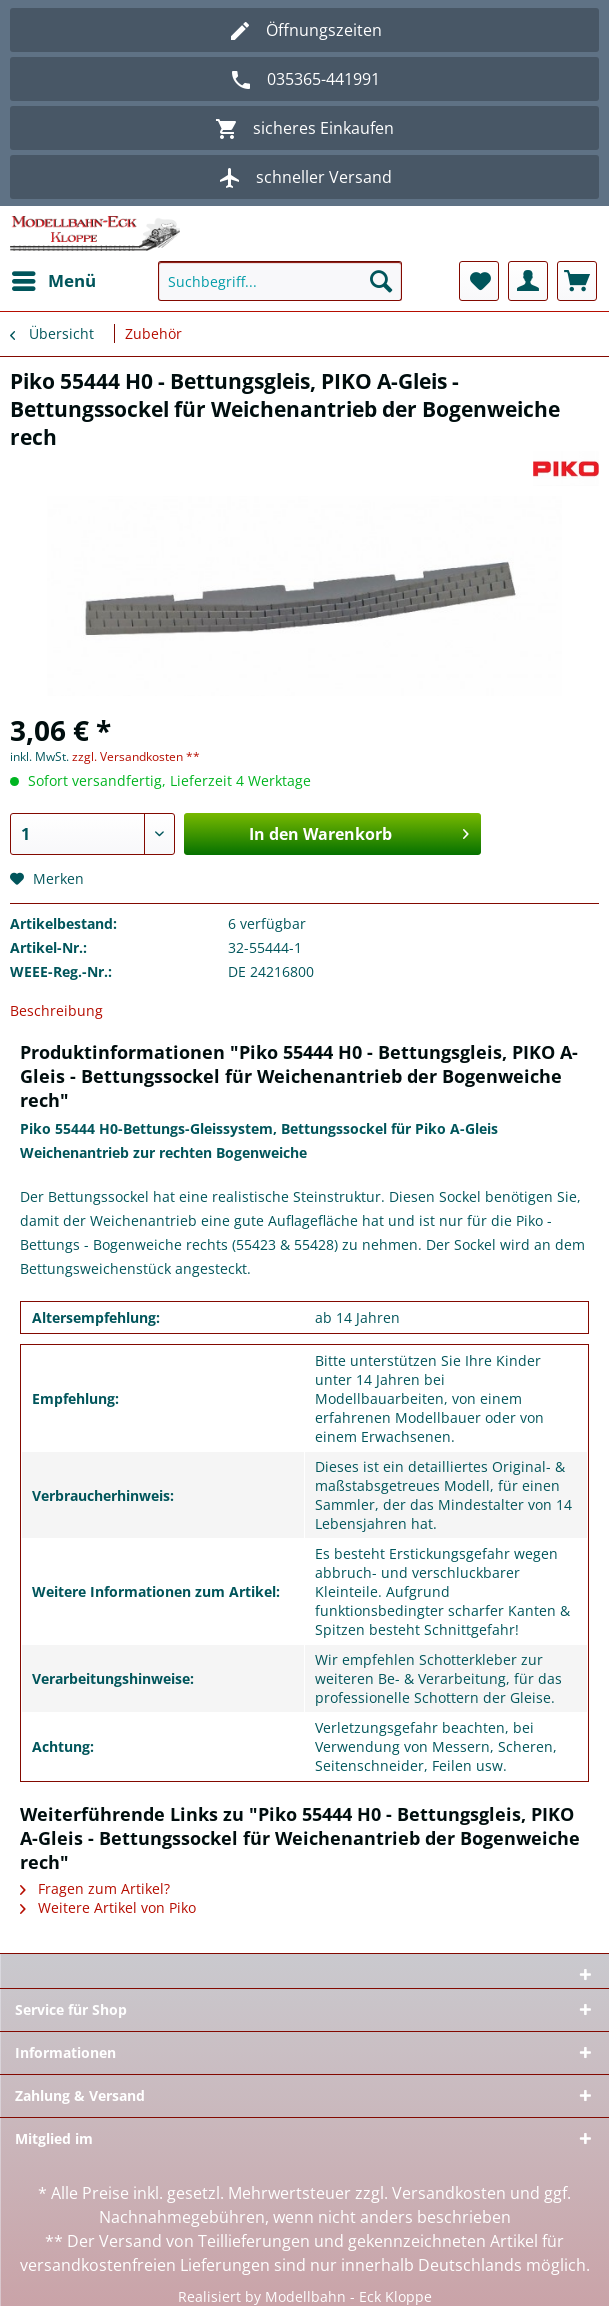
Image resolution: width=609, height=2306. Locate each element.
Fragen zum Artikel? (95, 1888)
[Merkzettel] (479, 281)
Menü (54, 278)
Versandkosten (449, 2193)
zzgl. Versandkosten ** (136, 756)
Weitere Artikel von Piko (108, 1907)
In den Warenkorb (359, 831)
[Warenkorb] (577, 281)
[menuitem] (53, 281)
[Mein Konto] (528, 281)
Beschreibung (56, 1010)
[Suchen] (381, 281)
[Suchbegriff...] (280, 281)
